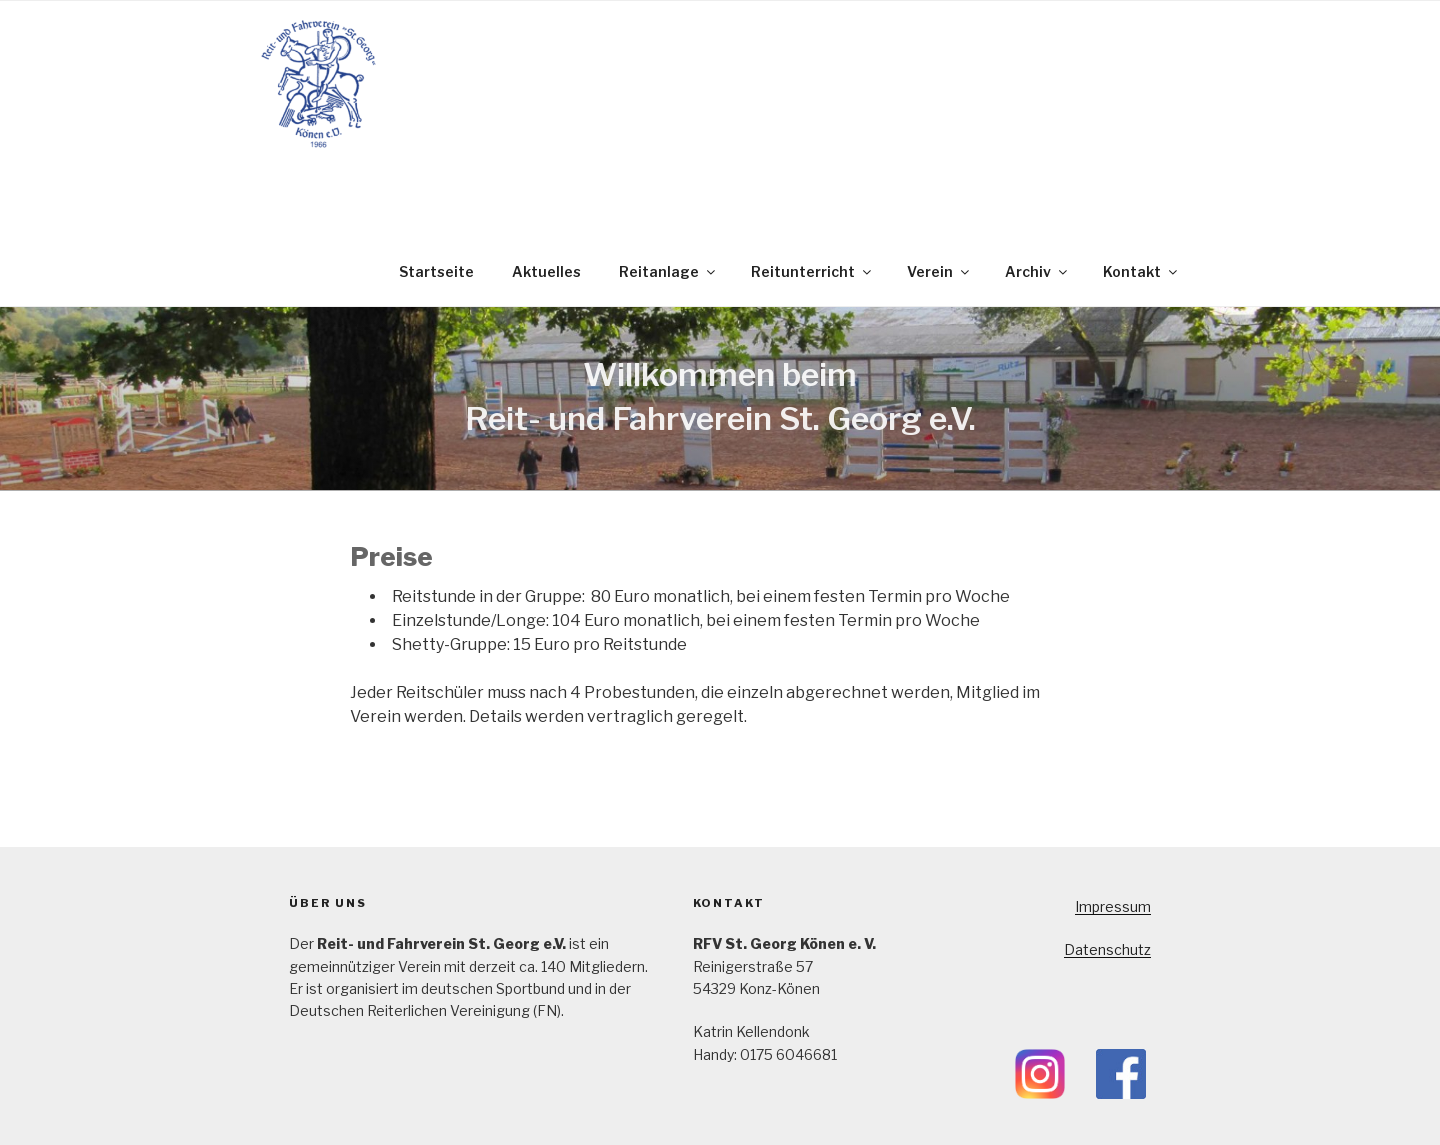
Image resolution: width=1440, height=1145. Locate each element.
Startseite (436, 271)
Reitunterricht (812, 271)
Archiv (1037, 271)
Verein (939, 271)
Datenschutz (1107, 949)
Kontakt (1141, 271)
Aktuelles (546, 271)
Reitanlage (668, 271)
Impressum (1113, 906)
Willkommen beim (720, 374)
